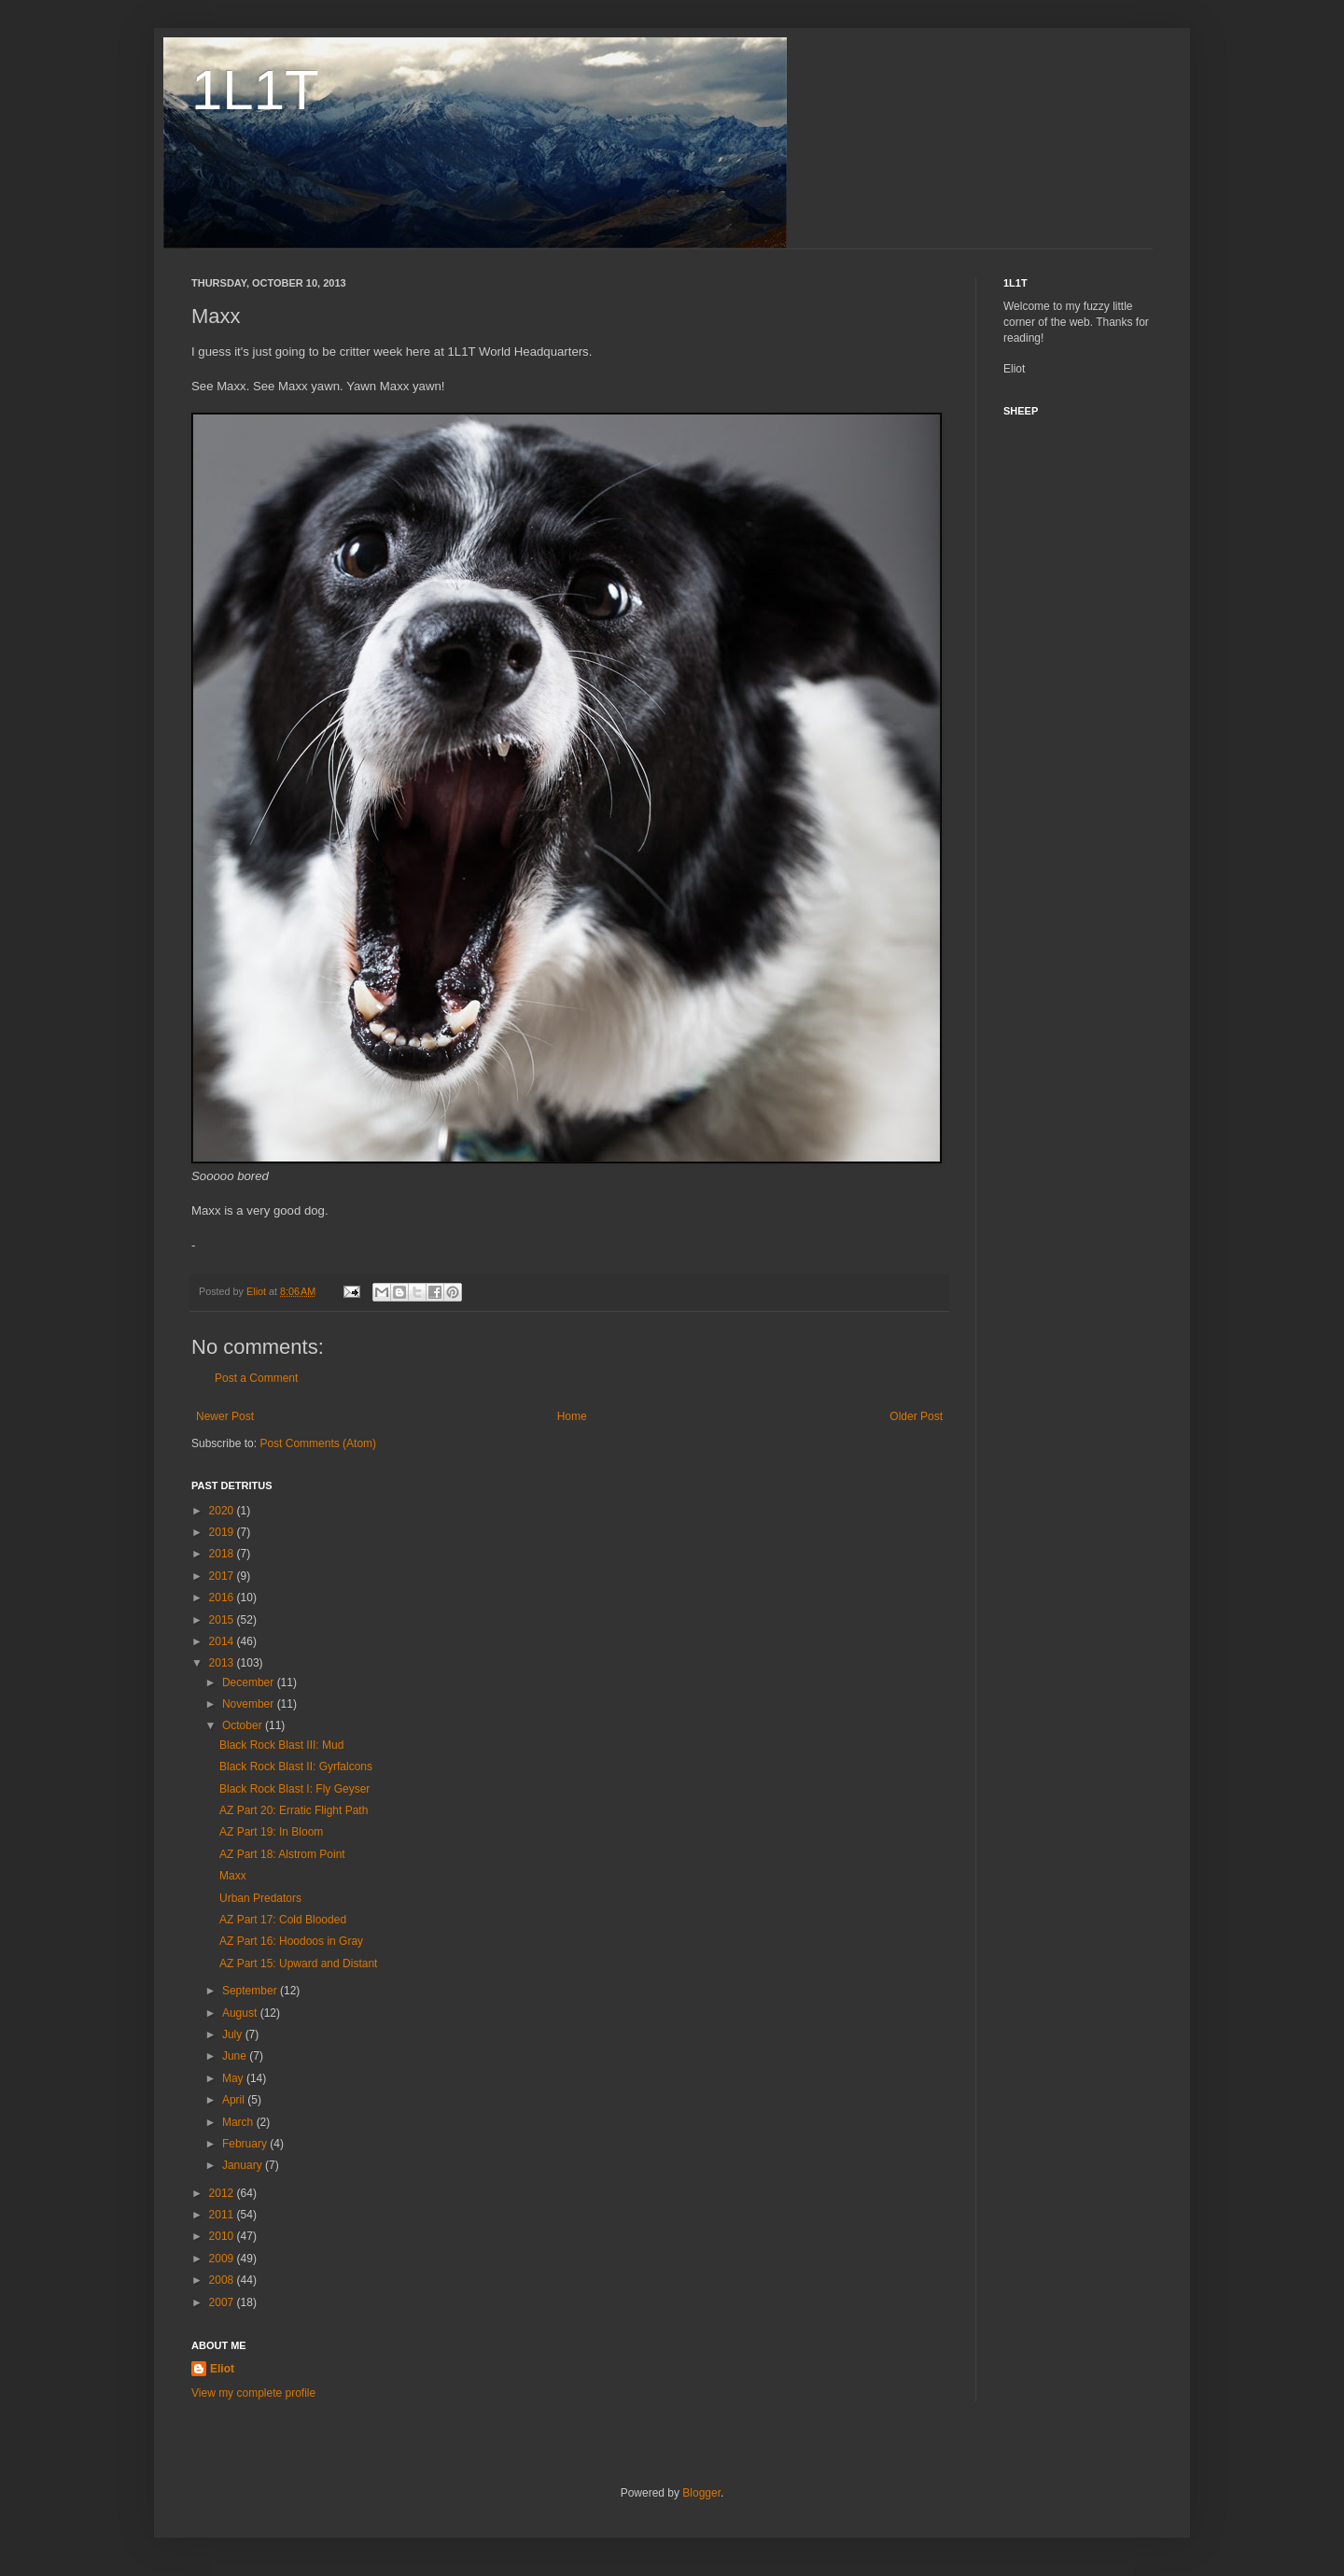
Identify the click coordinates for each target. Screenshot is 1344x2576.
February (246, 2143)
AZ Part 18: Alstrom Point (282, 1854)
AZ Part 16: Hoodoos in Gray (291, 1941)
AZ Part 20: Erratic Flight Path (293, 1810)
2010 (223, 2236)
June (235, 2055)
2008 (223, 2280)
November (249, 1703)
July (233, 2034)
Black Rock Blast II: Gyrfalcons (295, 1766)
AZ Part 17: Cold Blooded (282, 1919)
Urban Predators (260, 1898)
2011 (223, 2214)
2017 (223, 1576)
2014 (223, 1641)
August (241, 2013)
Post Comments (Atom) (317, 1443)
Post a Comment (256, 1378)
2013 (223, 1662)
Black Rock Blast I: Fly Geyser (294, 1788)
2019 (223, 1532)
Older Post (916, 1416)
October (243, 1725)
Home (572, 1416)
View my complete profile (253, 2393)
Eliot (222, 2368)
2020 (223, 1510)
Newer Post (225, 1416)
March (239, 2122)
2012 (223, 2193)
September (251, 1990)
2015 (223, 1619)
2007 (223, 2302)
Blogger (701, 2492)
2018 (223, 1553)
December (249, 1682)
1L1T (255, 90)
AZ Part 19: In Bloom (271, 1831)
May (234, 2078)
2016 (223, 1597)
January (243, 2165)
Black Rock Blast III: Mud (281, 1745)
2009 (223, 2258)
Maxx (232, 1875)
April (234, 2099)
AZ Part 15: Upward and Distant (298, 1963)
